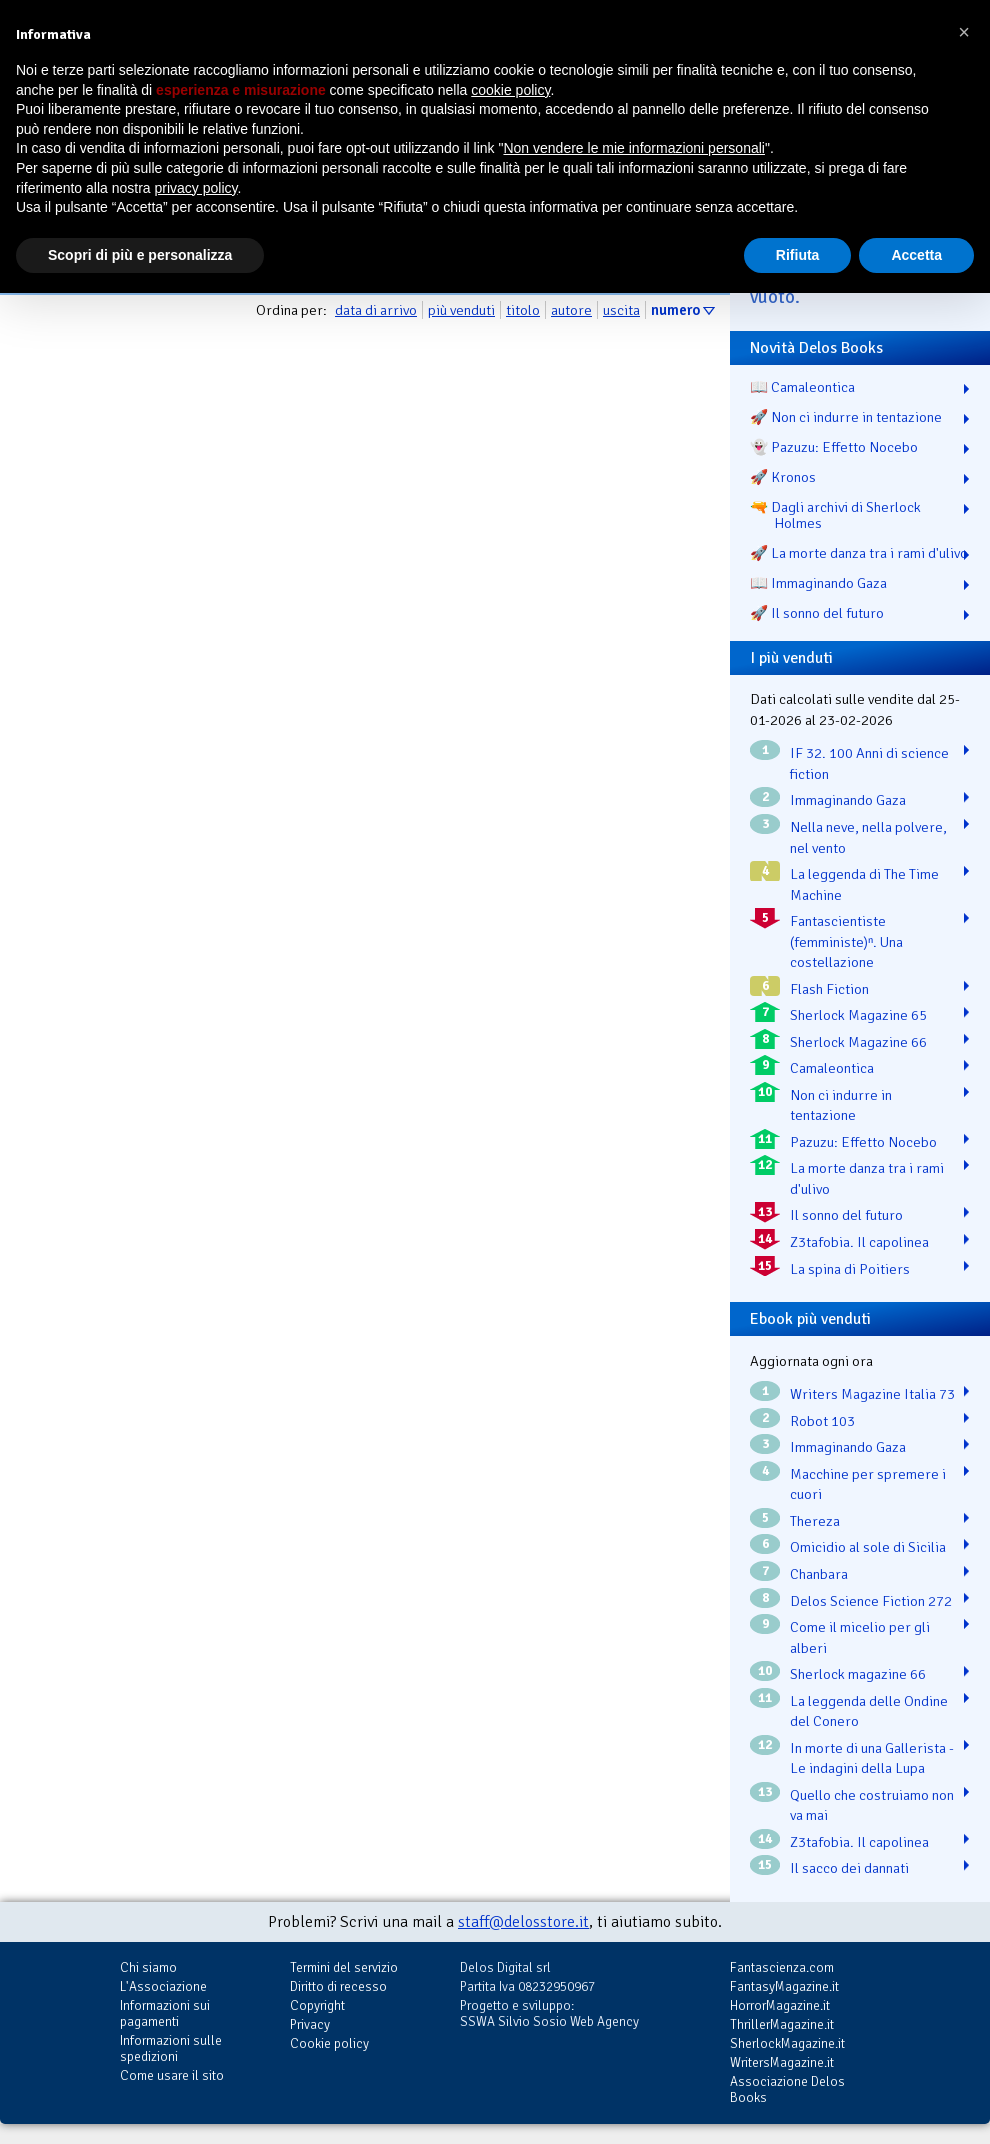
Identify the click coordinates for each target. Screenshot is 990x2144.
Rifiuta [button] (798, 255)
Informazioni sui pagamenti (165, 2013)
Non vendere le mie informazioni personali (633, 148)
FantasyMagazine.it (784, 1986)
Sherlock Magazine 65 (858, 1015)
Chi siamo (148, 1967)
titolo (523, 310)
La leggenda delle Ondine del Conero (869, 1711)
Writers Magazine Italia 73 (872, 1394)
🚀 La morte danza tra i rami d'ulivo (859, 553)
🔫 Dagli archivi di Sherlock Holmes (835, 515)
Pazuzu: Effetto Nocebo (863, 1142)
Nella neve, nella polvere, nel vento (868, 837)
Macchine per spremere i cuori (868, 1484)
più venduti (461, 310)
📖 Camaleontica (802, 387)
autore (571, 310)
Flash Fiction (829, 989)
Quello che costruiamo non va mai (872, 1805)
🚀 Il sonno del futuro (817, 613)
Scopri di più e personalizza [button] (140, 255)
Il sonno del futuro (846, 1215)
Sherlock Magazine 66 (858, 1042)
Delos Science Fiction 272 (871, 1601)
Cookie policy (329, 2043)
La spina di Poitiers (850, 1269)
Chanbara (819, 1574)
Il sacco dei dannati (849, 1868)
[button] (964, 32)
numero (675, 310)
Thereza (815, 1521)
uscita (621, 310)
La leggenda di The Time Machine (864, 884)
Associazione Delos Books (787, 2089)
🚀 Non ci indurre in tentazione (846, 417)
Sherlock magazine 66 (858, 1674)
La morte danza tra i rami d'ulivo (867, 1178)
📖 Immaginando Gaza (818, 583)
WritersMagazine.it (782, 2062)
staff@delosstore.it (523, 1922)
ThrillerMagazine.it (782, 2024)
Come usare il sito (172, 2075)
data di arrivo (376, 310)
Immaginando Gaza (848, 800)
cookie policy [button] (510, 90)
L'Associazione (163, 1986)
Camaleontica (832, 1068)
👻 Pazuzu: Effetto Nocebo (834, 447)
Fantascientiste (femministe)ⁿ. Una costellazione (846, 941)
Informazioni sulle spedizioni (171, 2048)
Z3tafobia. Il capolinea (859, 1242)
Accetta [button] (916, 255)
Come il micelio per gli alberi (860, 1637)
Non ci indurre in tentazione (841, 1105)
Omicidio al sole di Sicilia (868, 1547)
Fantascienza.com (782, 1967)
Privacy (310, 2024)
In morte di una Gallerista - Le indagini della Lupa (872, 1758)
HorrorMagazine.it (780, 2005)
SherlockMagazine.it (787, 2043)
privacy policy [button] (196, 188)
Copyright (317, 2005)
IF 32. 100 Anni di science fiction (869, 763)
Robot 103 (822, 1421)
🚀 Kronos (783, 477)
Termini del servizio (344, 1967)
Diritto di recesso (338, 1986)
